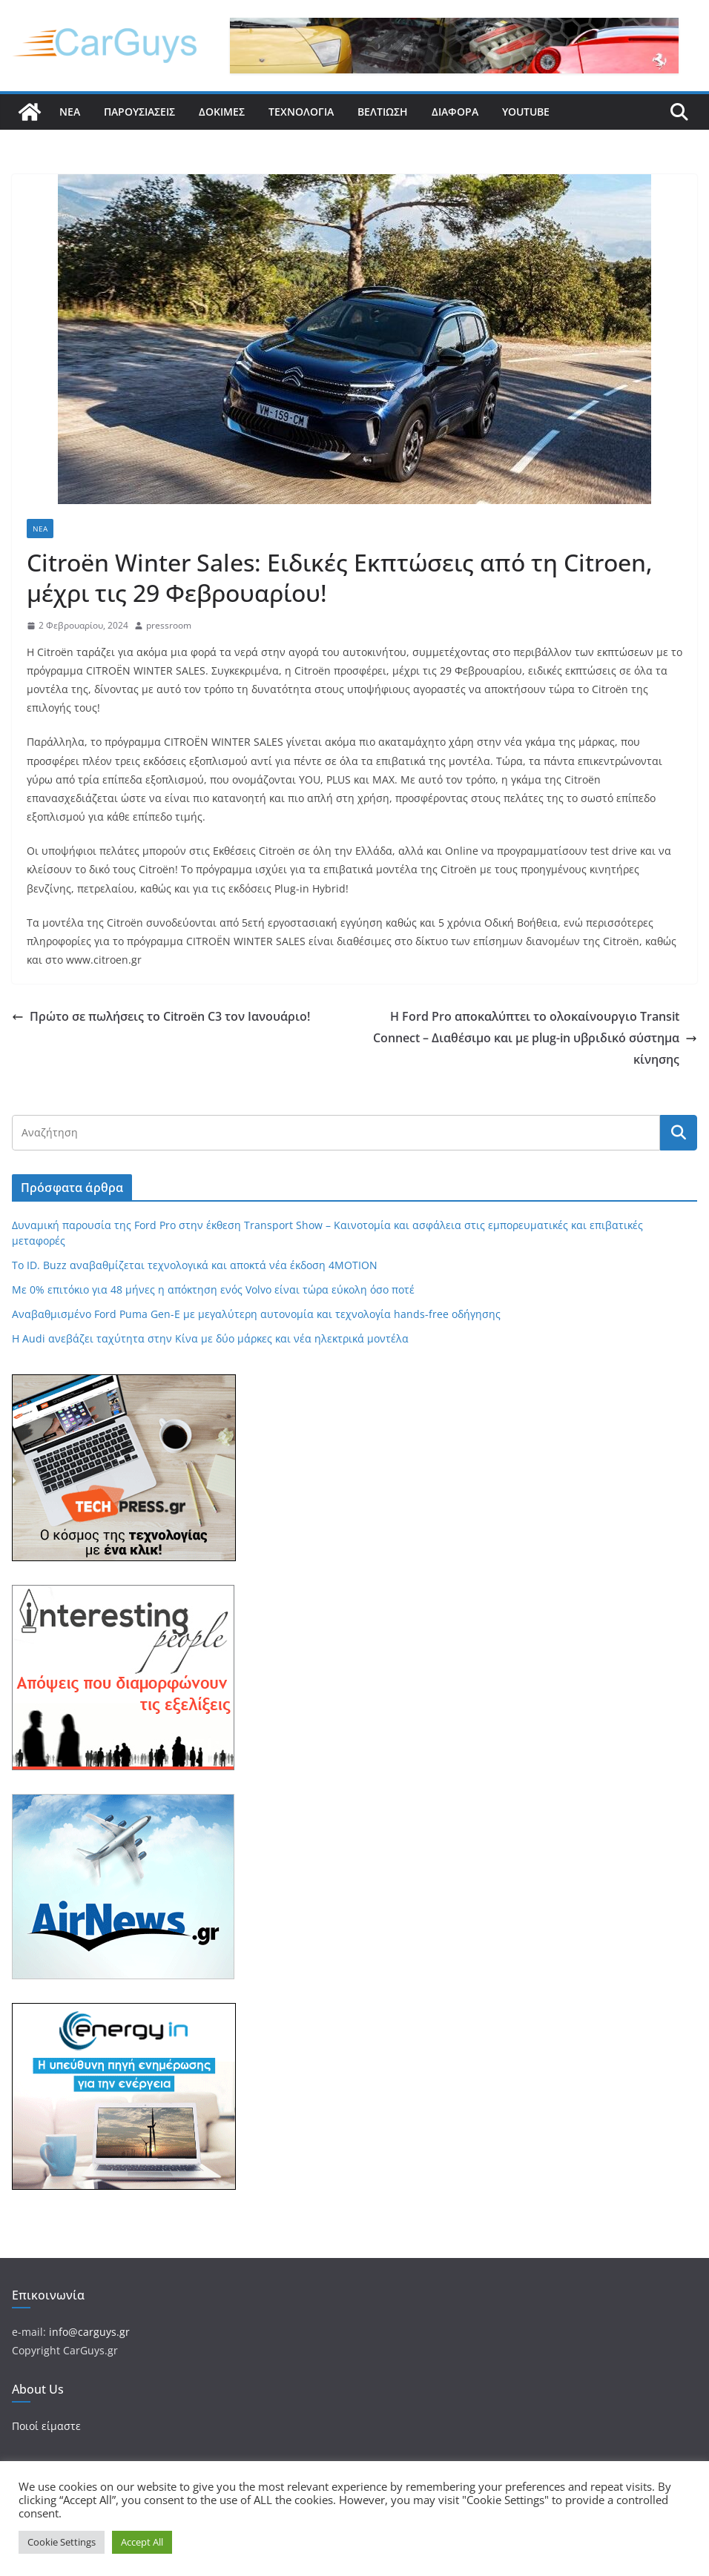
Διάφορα (455, 112)
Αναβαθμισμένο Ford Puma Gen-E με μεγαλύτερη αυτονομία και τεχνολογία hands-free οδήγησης (256, 1314)
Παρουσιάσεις (139, 112)
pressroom (168, 625)
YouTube (526, 112)
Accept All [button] (142, 2542)
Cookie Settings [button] (61, 2542)
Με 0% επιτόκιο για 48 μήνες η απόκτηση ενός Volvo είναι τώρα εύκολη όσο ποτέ (213, 1289)
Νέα (69, 112)
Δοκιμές (222, 112)
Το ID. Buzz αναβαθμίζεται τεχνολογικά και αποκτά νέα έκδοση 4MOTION (194, 1265)
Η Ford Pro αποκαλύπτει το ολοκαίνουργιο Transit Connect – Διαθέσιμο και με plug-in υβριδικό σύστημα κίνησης (535, 1037)
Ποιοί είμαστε (46, 2426)
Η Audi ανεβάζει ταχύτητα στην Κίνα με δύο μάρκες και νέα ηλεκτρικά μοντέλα (210, 1338)
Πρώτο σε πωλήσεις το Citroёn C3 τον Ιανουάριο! (161, 1016)
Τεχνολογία (301, 112)
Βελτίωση (382, 112)
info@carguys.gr (89, 2332)
